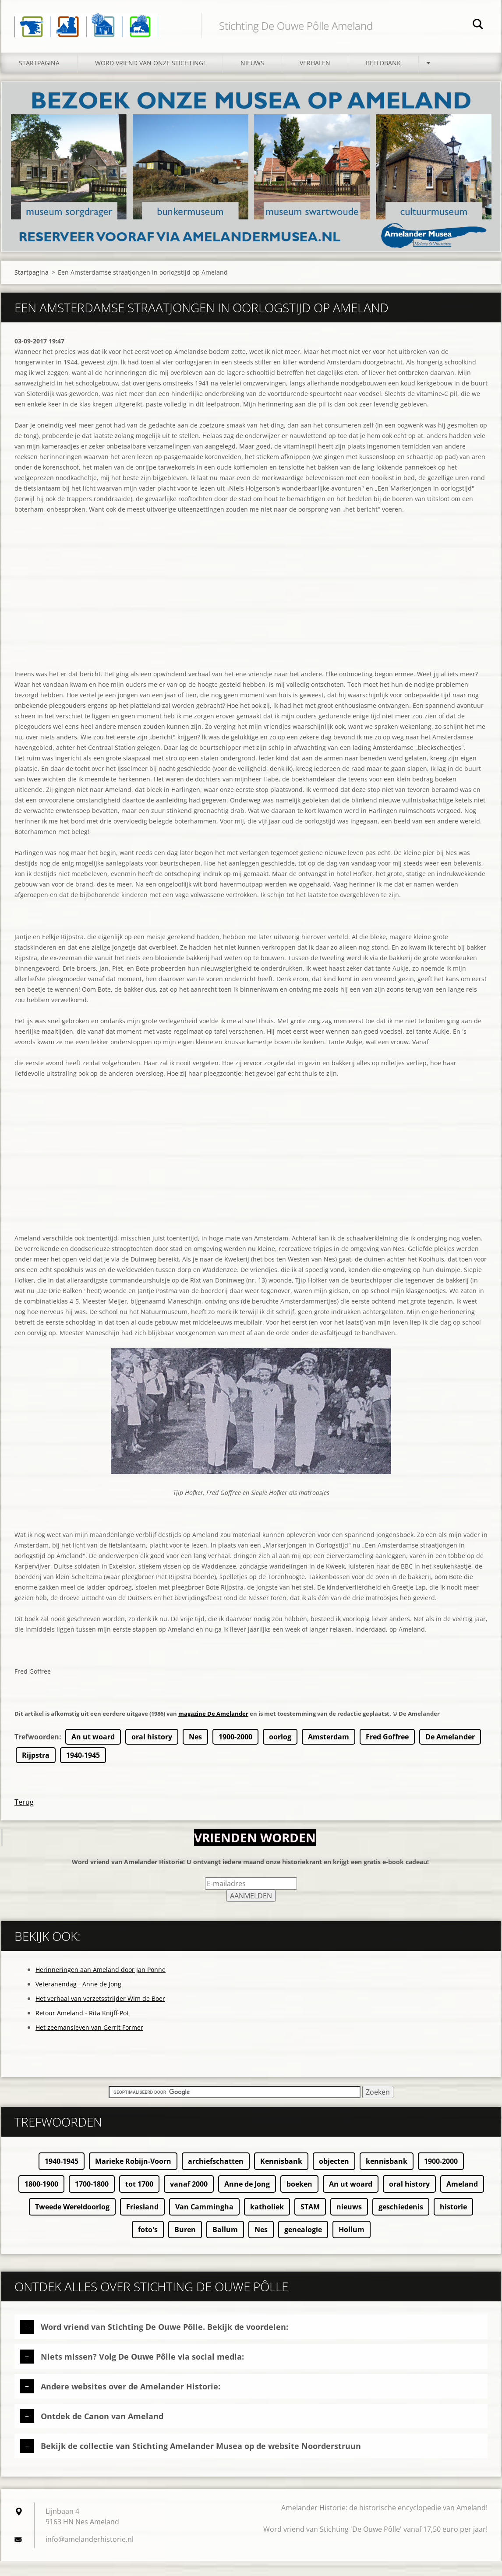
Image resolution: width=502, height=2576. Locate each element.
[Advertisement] (251, 622)
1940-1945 (83, 1770)
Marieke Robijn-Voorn (133, 2176)
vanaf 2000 (189, 2199)
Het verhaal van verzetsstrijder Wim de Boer (100, 2013)
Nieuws (252, 78)
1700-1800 (92, 2199)
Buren (185, 2244)
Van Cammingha (204, 2221)
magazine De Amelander (213, 1728)
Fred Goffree (387, 1751)
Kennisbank (281, 2176)
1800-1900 (41, 2199)
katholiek (267, 2221)
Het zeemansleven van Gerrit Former (89, 2042)
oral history (151, 1751)
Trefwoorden (36, 1751)
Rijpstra (35, 1770)
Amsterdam (328, 1751)
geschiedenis (400, 2221)
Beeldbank (383, 78)
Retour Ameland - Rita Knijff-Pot (82, 2028)
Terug (24, 1817)
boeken (299, 2199)
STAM (310, 2221)
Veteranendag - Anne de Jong (78, 1999)
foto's (148, 2244)
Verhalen (315, 78)
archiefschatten (216, 2176)
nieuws (349, 2221)
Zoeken (478, 25)
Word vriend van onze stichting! (150, 78)
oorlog (280, 1751)
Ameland (462, 2199)
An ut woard (93, 1751)
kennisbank (386, 2176)
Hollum (351, 2244)
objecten (334, 2176)
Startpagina (39, 78)
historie (453, 2221)
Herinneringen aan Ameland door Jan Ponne (100, 1984)
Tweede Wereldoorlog (72, 2221)
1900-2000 (235, 1751)
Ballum (225, 2244)
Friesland (142, 2221)
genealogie (303, 2244)
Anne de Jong (247, 2199)
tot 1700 (139, 2199)
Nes (195, 1751)
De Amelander (450, 1751)
